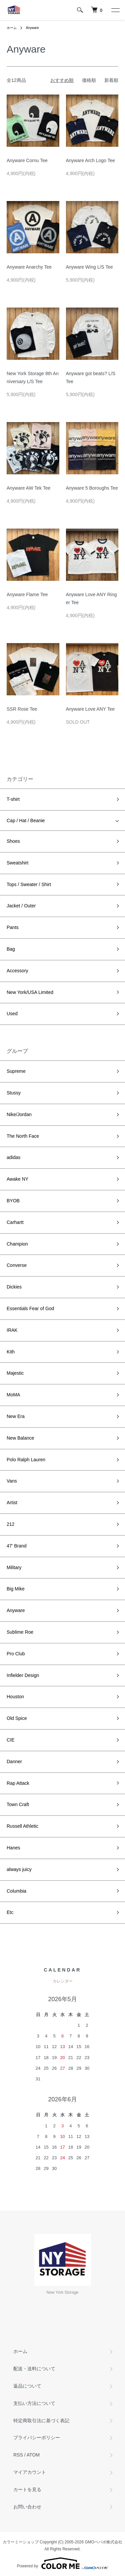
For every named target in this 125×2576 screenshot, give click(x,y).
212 (10, 1524)
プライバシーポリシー (36, 2437)
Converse (17, 1265)
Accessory (17, 970)
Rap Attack (18, 1783)
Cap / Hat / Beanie (26, 820)
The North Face (23, 1136)
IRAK (12, 1330)
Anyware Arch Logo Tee (90, 160)
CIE (10, 1740)
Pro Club (16, 1653)
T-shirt (13, 799)
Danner (14, 1761)
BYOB (13, 1200)
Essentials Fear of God (30, 1308)
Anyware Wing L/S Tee (89, 267)
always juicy (19, 1869)
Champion (17, 1244)
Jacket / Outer (21, 905)
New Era (16, 1416)
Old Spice (17, 1718)
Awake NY (17, 1179)
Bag (11, 949)
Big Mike (16, 1588)
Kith (11, 1351)
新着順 (111, 80)
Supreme (16, 1071)
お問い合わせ (27, 2506)
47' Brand (17, 1545)
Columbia (16, 1891)
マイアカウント (29, 2472)
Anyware (32, 28)
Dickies (14, 1286)
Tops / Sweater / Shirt (29, 884)
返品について (27, 2386)
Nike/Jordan (19, 1114)
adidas (13, 1157)
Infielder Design (23, 1675)
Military (14, 1567)
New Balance (20, 1438)
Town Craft (18, 1804)
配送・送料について (34, 2368)
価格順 (89, 80)
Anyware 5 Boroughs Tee (92, 488)
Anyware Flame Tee (27, 594)
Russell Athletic (22, 1826)
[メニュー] (115, 10)
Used (12, 1013)
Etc (10, 1912)
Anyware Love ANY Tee (90, 709)
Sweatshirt (17, 862)
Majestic (15, 1373)
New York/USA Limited (30, 992)
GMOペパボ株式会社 (104, 2542)
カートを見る (27, 2489)
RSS (18, 2455)
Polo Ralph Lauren (26, 1459)
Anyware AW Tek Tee (28, 488)
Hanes (13, 1847)
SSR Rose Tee (22, 709)
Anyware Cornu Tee (27, 160)
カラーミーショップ (21, 2542)
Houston (15, 1696)
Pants (13, 927)
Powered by (62, 2563)
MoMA (13, 1394)
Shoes (13, 841)
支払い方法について (34, 2403)
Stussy (14, 1092)
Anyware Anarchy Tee (29, 267)
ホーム (12, 28)
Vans (12, 1481)
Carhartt (15, 1222)
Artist (12, 1502)
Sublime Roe (20, 1632)
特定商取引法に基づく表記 (41, 2420)
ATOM (33, 2455)
